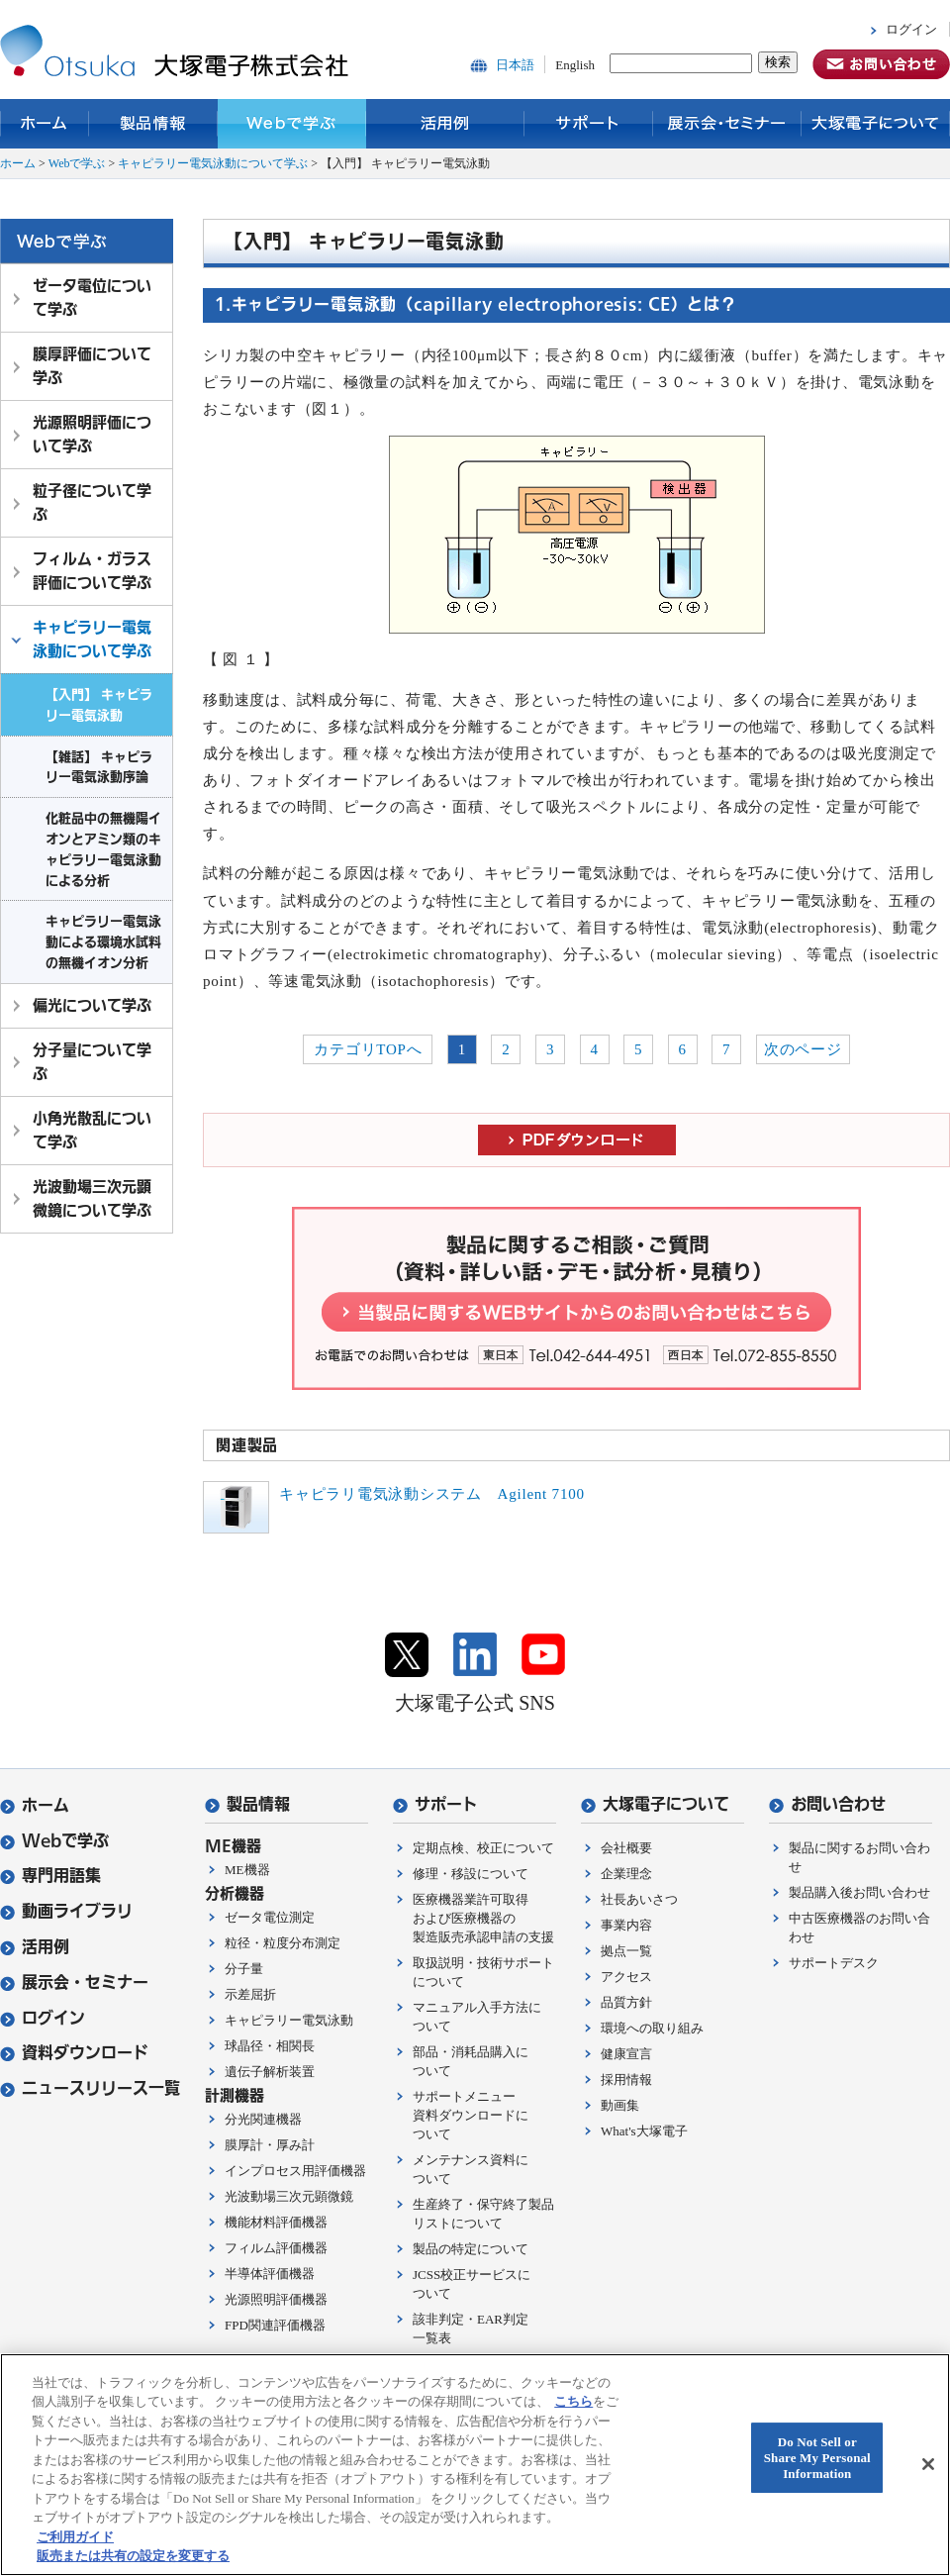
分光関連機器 (263, 2119)
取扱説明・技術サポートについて (483, 1972)
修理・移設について (470, 1873)
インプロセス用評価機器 (295, 2170)
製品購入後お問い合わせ (859, 1892)
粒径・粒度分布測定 (282, 1942)
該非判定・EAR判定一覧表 (470, 2328)
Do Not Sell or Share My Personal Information (817, 2458)
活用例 (445, 124)
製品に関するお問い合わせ (859, 1857)
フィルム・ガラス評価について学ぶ (92, 570)
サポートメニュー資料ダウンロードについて (470, 2115)
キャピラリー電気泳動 (289, 2020)
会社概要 (626, 1847)
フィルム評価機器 (276, 2247)
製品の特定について (470, 2248)
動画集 (620, 2105)
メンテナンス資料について (470, 2169)
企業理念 (626, 1873)
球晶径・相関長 (270, 2045)
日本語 (515, 64)
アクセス (626, 1976)
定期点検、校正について (483, 1847)
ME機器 (247, 1869)
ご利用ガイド (75, 2536)
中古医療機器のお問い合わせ (859, 1927)
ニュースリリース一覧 (90, 2088)
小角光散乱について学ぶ (92, 1130)
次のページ (803, 1049)
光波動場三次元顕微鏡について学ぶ (92, 1198)
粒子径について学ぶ (92, 502)
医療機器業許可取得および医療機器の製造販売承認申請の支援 (483, 1918)
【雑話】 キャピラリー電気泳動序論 (99, 766)
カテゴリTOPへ (368, 1049)
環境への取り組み (652, 2028)
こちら (573, 2401)
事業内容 (626, 1925)
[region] (475, 2464)
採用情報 (626, 2079)
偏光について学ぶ (92, 1005)
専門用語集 (50, 1875)
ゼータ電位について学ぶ (92, 297)
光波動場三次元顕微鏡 (289, 2196)
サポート (588, 124)
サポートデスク (834, 1962)
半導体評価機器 (270, 2273)
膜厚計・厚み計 (270, 2144)
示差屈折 (250, 1994)
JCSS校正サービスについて (471, 2284)
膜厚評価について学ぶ (92, 366)
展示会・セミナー (727, 124)
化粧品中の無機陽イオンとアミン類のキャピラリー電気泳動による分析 (103, 848)
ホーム (44, 124)
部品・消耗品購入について (470, 2061)
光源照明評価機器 (276, 2299)
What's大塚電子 (644, 2131)
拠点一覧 (626, 1950)
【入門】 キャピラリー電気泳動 (99, 704)
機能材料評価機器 (276, 2222)
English (575, 64)
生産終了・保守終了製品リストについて (483, 2213)
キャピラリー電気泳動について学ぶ (213, 163)
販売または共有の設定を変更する (133, 2555)
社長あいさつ (639, 1899)
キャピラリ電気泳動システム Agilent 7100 (432, 1494)
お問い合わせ (827, 1804)
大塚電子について (876, 124)
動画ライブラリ (66, 1911)
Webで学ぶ (292, 124)
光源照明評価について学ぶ (92, 434)
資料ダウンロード (74, 2052)
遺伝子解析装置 (270, 2071)
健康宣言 (626, 2053)
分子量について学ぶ (92, 1062)
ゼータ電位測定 (270, 1917)
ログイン (911, 29)
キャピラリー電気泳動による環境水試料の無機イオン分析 (103, 941)
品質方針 (626, 2002)
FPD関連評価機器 (275, 2325)
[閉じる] (928, 2464)
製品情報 (153, 124)
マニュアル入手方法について (477, 2016)
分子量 (244, 1968)
